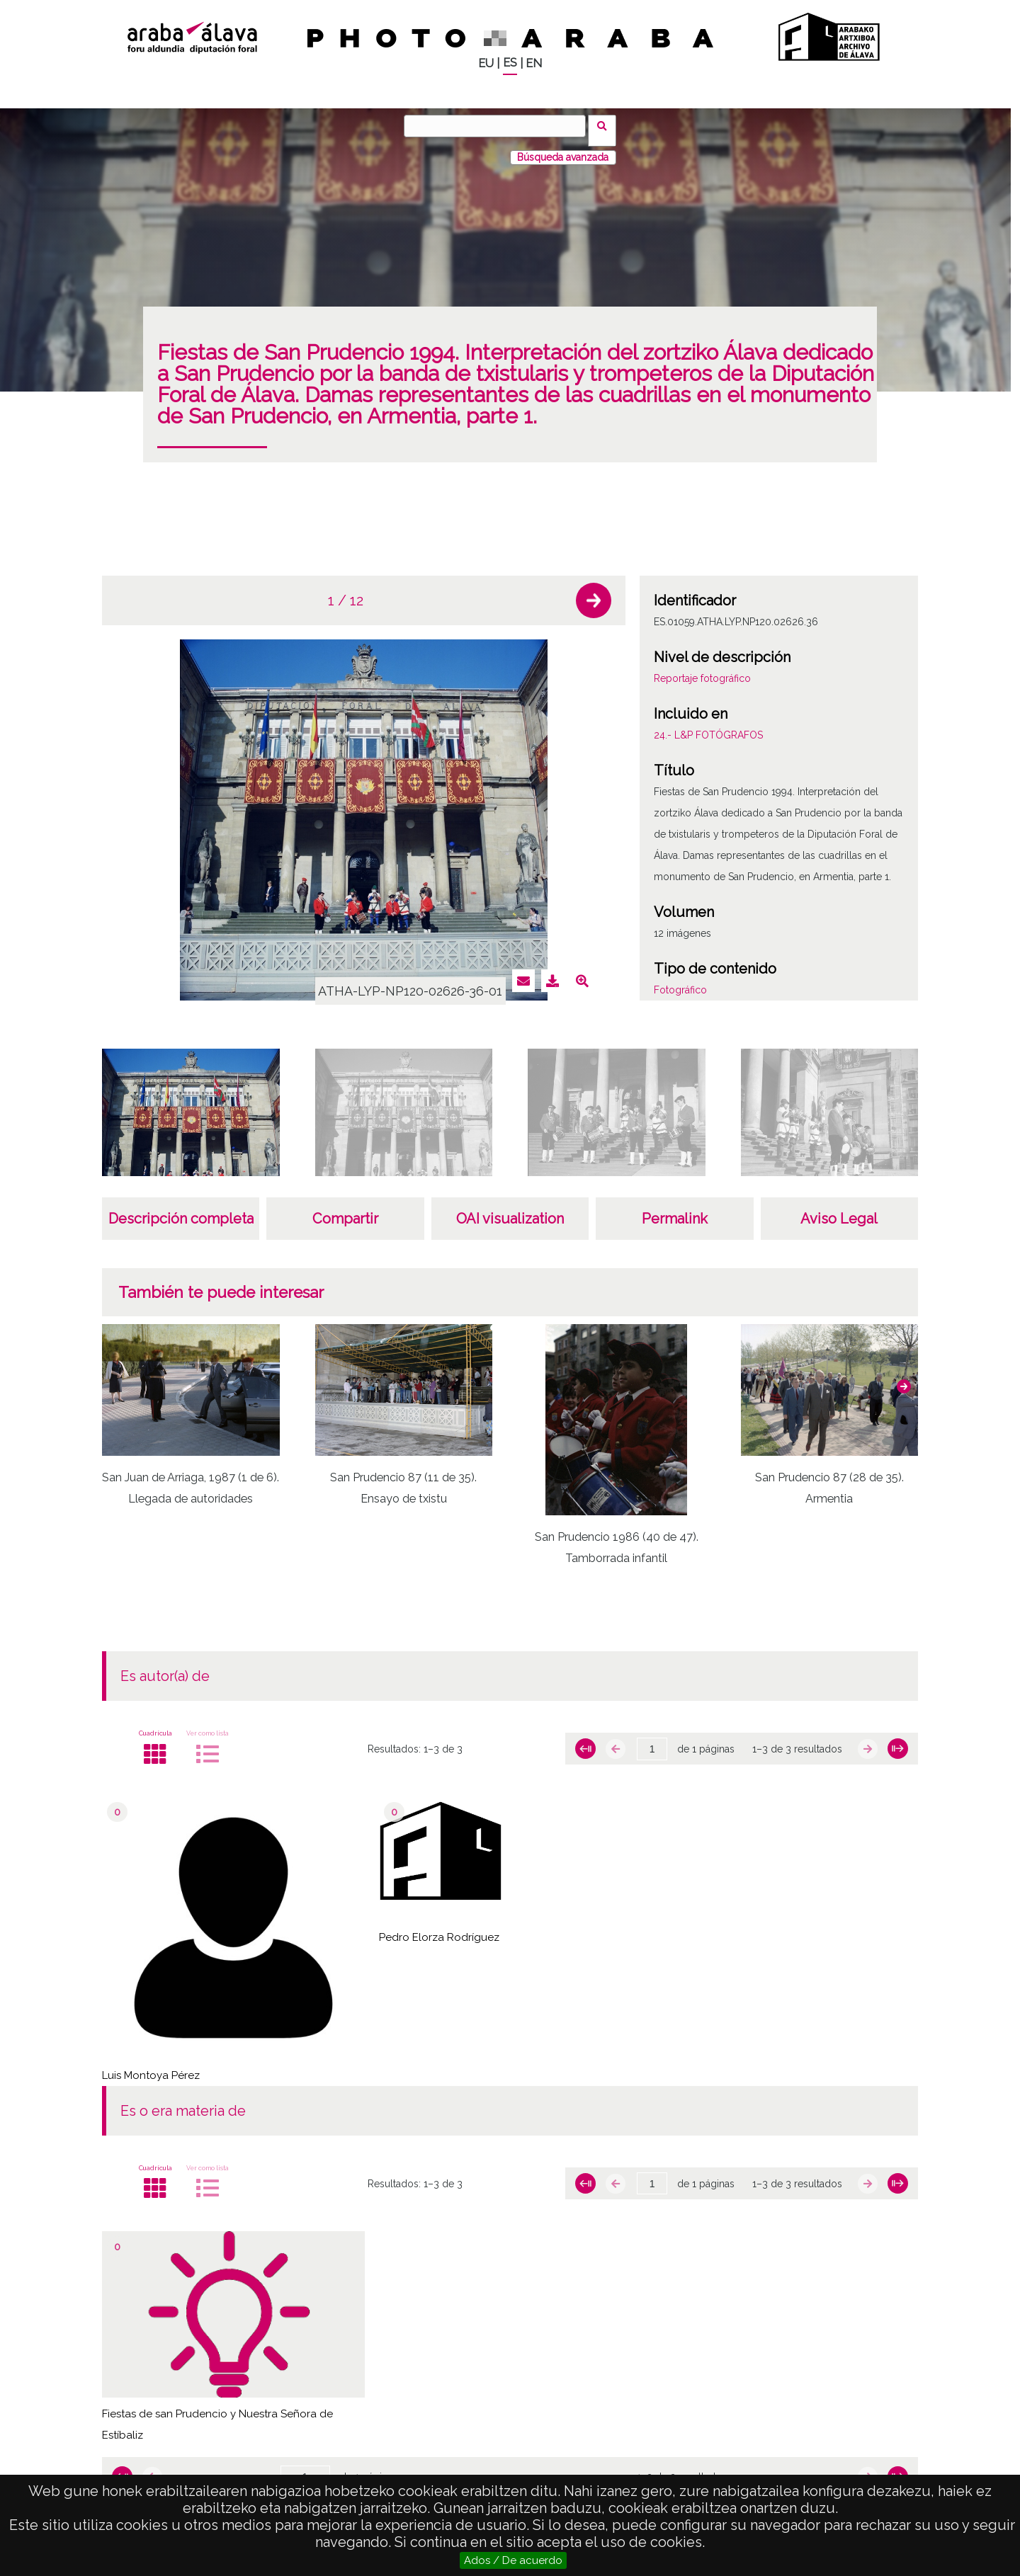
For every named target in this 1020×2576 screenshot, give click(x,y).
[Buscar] (499, 126)
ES (510, 62)
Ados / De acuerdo (513, 2560)
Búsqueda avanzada (562, 148)
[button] (593, 591)
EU (486, 63)
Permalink (675, 1209)
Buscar (606, 125)
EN (534, 63)
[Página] (652, 1739)
